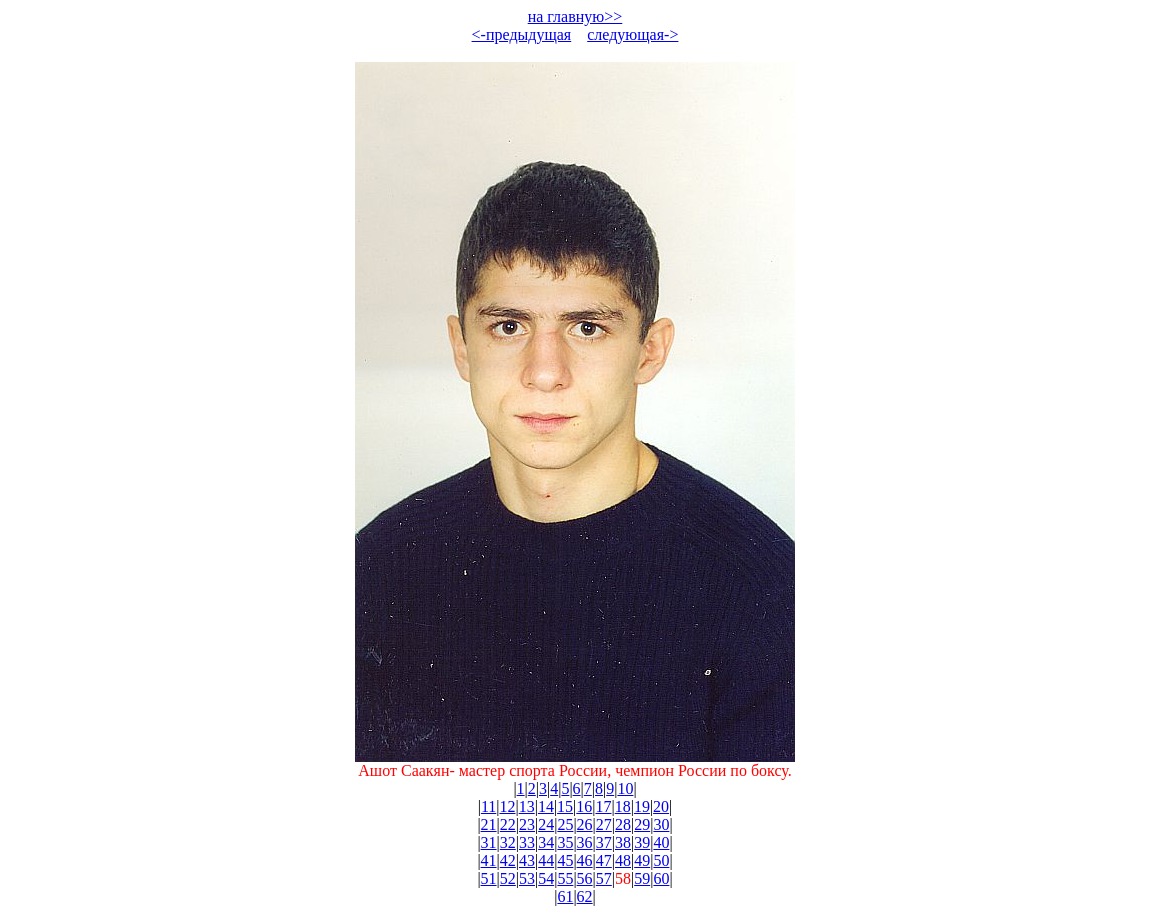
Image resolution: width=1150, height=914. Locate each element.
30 (661, 824)
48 (623, 860)
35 (565, 842)
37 (604, 842)
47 (604, 860)
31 (489, 842)
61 (565, 896)
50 (661, 860)
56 (585, 878)
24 (546, 824)
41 (489, 860)
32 (508, 842)
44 (546, 860)
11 (488, 806)
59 (642, 878)
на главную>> (575, 16)
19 (642, 806)
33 (527, 842)
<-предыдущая (522, 34)
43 (527, 860)
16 (584, 806)
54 (546, 878)
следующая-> (632, 34)
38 (623, 842)
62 (585, 896)
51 (489, 878)
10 (625, 788)
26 (585, 824)
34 (546, 842)
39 (642, 842)
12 (507, 806)
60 (661, 878)
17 (604, 806)
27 (604, 824)
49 (642, 860)
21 (489, 824)
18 (623, 806)
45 (565, 860)
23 (527, 824)
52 (508, 878)
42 (508, 860)
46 (585, 860)
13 (527, 806)
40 (661, 842)
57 (604, 878)
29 (642, 824)
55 (565, 878)
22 (508, 824)
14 (546, 806)
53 (527, 878)
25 (565, 824)
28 (623, 824)
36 (585, 842)
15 (565, 806)
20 (661, 806)
